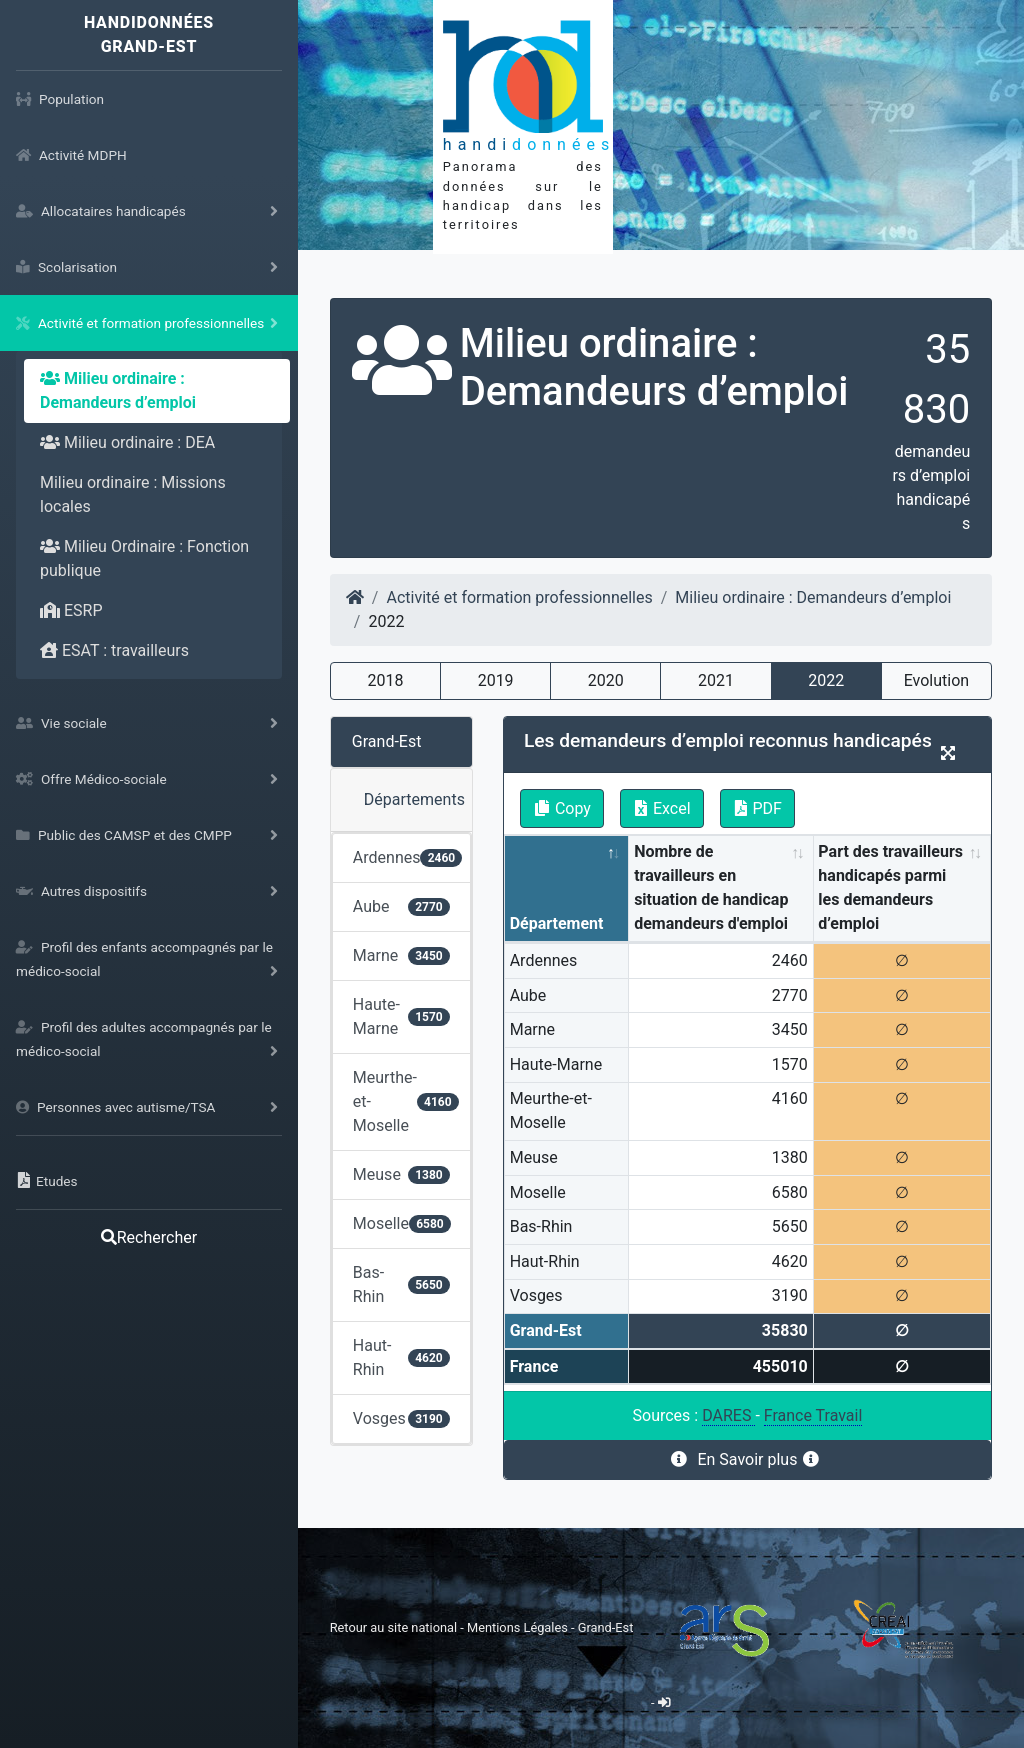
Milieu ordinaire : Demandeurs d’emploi (118, 390)
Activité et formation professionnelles (519, 597)
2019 (496, 680)
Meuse (401, 1174)
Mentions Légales (519, 1627)
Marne (401, 955)
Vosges (401, 1418)
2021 (716, 680)
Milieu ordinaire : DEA (127, 442)
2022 (826, 680)
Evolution (936, 680)
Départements (414, 799)
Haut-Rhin (401, 1357)
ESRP (71, 610)
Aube (401, 906)
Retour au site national (393, 1627)
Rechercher (149, 1237)
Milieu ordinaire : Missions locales (133, 494)
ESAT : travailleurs (114, 650)
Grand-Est (387, 741)
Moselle (402, 1223)
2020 (606, 680)
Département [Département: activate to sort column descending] (557, 923)
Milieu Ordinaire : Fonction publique (144, 558)
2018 (385, 680)
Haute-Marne (401, 1016)
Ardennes (408, 857)
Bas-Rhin (401, 1284)
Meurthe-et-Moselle (406, 1101)
